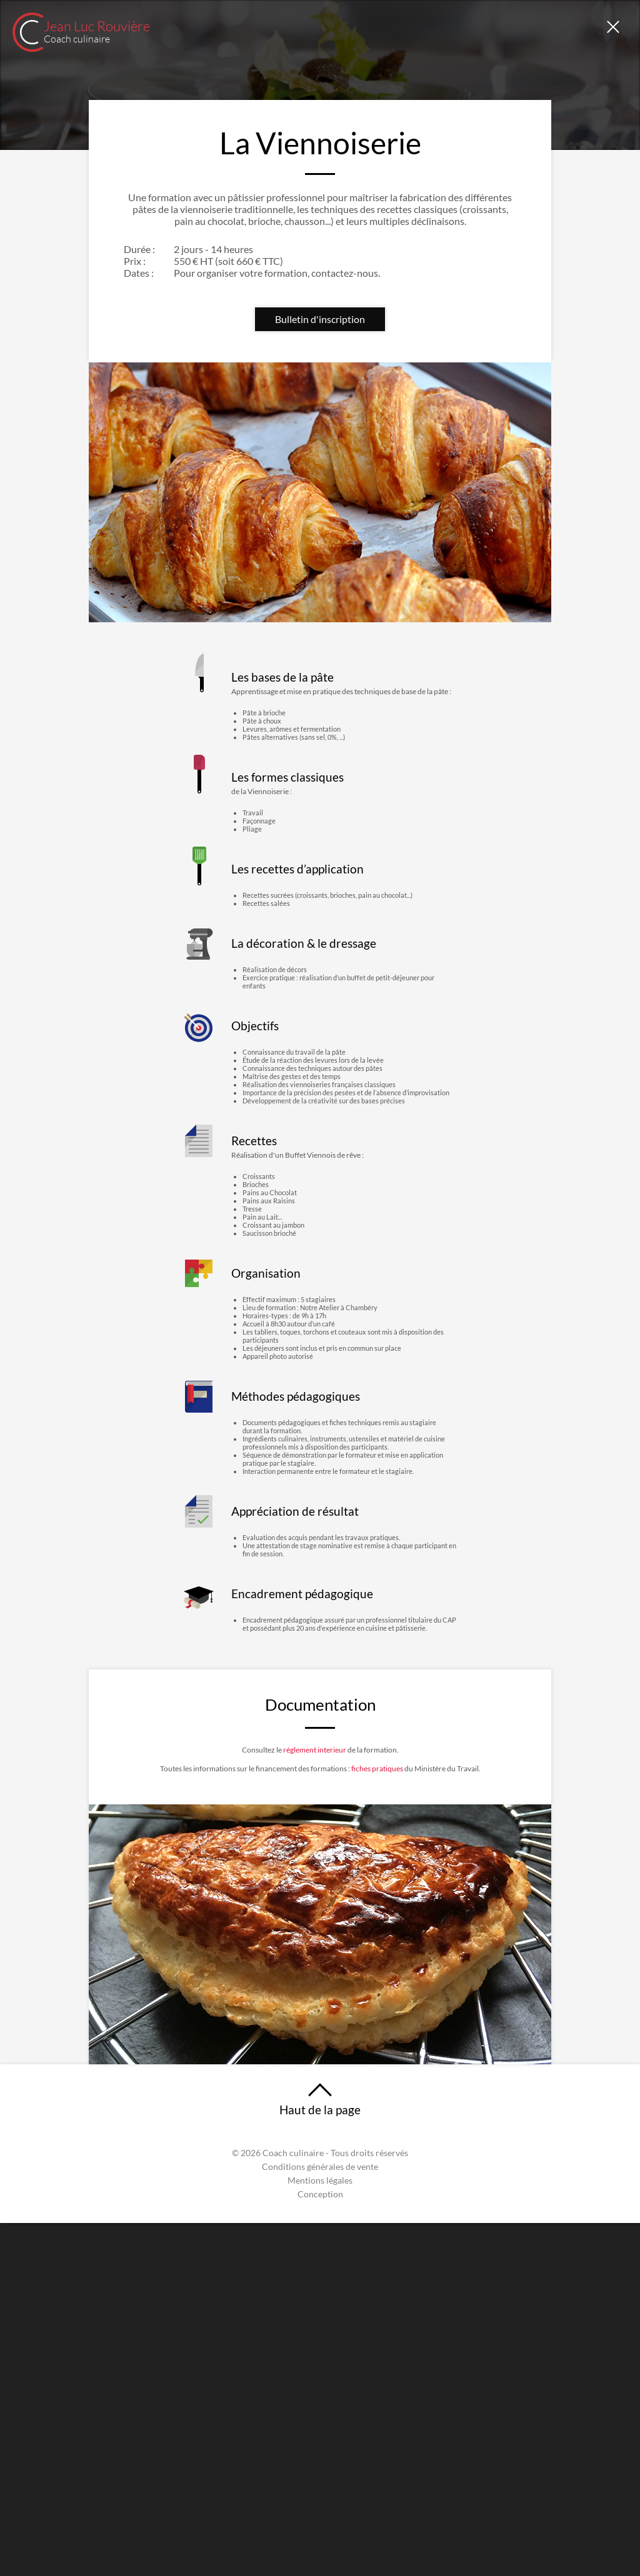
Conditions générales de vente (320, 2520)
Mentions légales (320, 2534)
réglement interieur (313, 2035)
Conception (320, 2547)
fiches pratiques (412, 2058)
